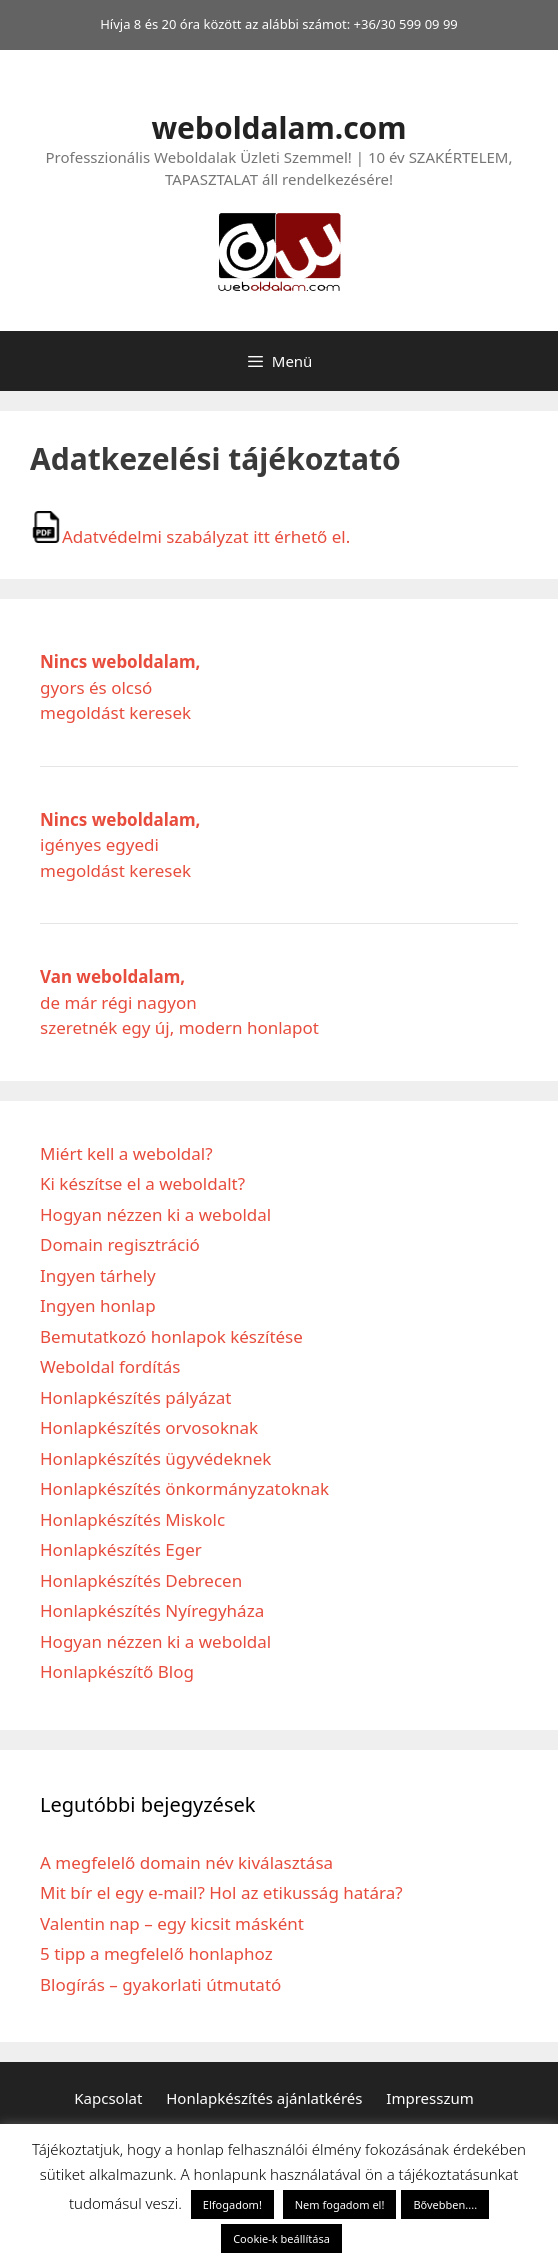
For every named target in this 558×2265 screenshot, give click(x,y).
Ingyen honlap (98, 1305)
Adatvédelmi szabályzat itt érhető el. (190, 536)
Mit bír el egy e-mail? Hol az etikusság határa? (221, 1892)
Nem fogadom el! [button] (340, 2204)
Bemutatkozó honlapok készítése (171, 1336)
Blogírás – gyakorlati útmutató (160, 1984)
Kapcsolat (108, 2098)
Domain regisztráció (120, 1244)
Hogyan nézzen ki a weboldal (155, 1214)
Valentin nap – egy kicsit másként (172, 1923)
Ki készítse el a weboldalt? (142, 1183)
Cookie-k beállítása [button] (281, 2238)
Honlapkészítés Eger (121, 1549)
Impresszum (429, 2098)
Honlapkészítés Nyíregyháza (152, 1610)
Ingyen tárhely (98, 1275)
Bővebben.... (445, 2204)
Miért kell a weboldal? (126, 1153)
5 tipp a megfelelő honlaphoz (156, 1953)
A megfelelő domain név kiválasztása (186, 1862)
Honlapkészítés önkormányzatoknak (184, 1488)
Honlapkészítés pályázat (136, 1397)
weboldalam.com (278, 127)
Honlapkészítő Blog (117, 1671)
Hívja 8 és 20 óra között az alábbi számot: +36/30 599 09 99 (279, 24)
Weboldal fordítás (110, 1366)
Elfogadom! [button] (232, 2204)
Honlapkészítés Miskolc (132, 1519)
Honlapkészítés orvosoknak (149, 1427)
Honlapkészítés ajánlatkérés (264, 2098)
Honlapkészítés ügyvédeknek (155, 1458)
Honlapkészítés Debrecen (141, 1580)
